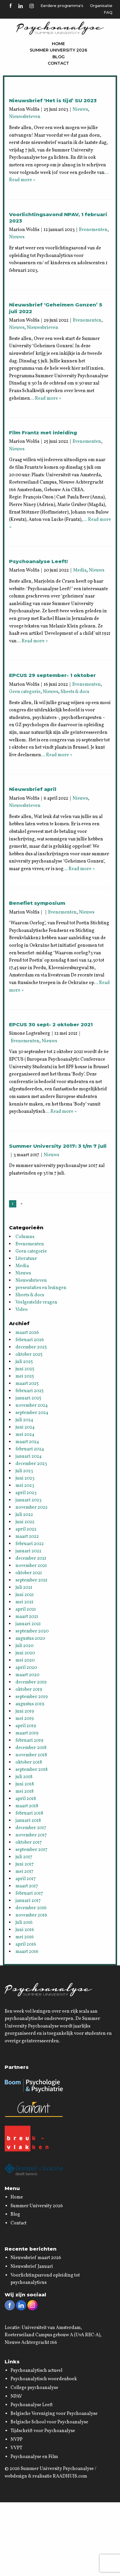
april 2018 (25, 1799)
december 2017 (30, 1828)
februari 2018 (29, 1813)
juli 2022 (24, 1515)
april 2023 (25, 1493)
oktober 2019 (28, 1689)
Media (80, 570)
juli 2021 (23, 1587)
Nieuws (80, 109)
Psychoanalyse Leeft (31, 2405)
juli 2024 (24, 1420)
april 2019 (25, 1726)
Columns (24, 1237)
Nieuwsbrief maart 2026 (35, 2258)
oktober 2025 (29, 1354)
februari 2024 (29, 1449)
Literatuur (26, 1259)
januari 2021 (28, 1624)
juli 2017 (23, 1857)
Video (21, 1309)
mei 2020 (25, 1660)
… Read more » (45, 398)
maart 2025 (27, 1383)
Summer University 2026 (58, 50)
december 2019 (31, 1682)
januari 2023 (28, 1500)
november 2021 (31, 1566)
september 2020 (32, 1631)
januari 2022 (28, 1551)
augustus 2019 (29, 1704)
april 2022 (25, 1529)
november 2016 (31, 1915)
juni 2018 (24, 1784)
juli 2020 (24, 1646)
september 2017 (31, 1850)
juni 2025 (24, 1369)
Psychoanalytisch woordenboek (43, 2379)
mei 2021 (24, 1602)
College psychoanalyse (34, 2388)
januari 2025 (28, 1398)
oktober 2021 (28, 1573)
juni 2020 (25, 1653)
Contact (58, 63)
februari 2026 (29, 1340)
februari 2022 (29, 1544)
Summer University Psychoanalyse (57, 2469)
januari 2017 (28, 1901)
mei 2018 (24, 1791)
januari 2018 (28, 1820)
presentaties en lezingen (40, 1288)
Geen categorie (24, 692)
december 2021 (30, 1558)
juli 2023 (24, 1471)
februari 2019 (29, 1740)
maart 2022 (27, 1536)
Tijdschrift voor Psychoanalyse (42, 2431)
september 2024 (31, 1413)
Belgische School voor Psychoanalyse (49, 2422)
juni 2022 (24, 1522)
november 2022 (31, 1507)
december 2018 (30, 1748)
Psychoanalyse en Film (34, 2457)
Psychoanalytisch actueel (36, 2370)
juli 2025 (24, 1362)
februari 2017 (29, 1893)
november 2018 (31, 1755)
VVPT (16, 2448)
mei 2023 (24, 1485)
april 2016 (25, 1944)
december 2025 (31, 1347)
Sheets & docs (75, 692)
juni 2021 (24, 1595)
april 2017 (25, 1879)
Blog (58, 56)
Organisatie (101, 5)
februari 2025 (29, 1391)
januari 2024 (28, 1456)
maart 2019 (26, 1733)
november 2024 (31, 1405)
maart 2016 (26, 1952)
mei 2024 (24, 1434)
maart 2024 (27, 1442)
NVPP (16, 2439)
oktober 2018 (28, 1762)
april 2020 (26, 1668)
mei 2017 (24, 1871)
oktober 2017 (28, 1842)
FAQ (108, 12)
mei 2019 (24, 1718)
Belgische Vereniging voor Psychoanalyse (54, 2414)
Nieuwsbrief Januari (31, 2266)
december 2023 (31, 1464)
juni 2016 (24, 1930)
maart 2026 (27, 1333)
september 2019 (31, 1697)
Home (58, 43)
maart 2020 (27, 1675)
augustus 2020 (30, 1638)
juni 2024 (25, 1427)
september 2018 (31, 1769)
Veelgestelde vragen (36, 1302)
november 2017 (31, 1835)
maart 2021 (26, 1617)
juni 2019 (24, 1711)
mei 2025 (24, 1376)
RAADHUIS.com (70, 2476)
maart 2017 (26, 1886)
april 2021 (25, 1609)
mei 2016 (24, 1937)
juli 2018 (23, 1777)
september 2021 (31, 1580)
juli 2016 (24, 1922)
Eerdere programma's (61, 5)
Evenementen (93, 230)
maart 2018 (26, 1806)
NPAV (16, 2396)
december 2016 (31, 1908)
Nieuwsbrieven (24, 117)
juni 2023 (24, 1478)
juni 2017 (24, 1864)
